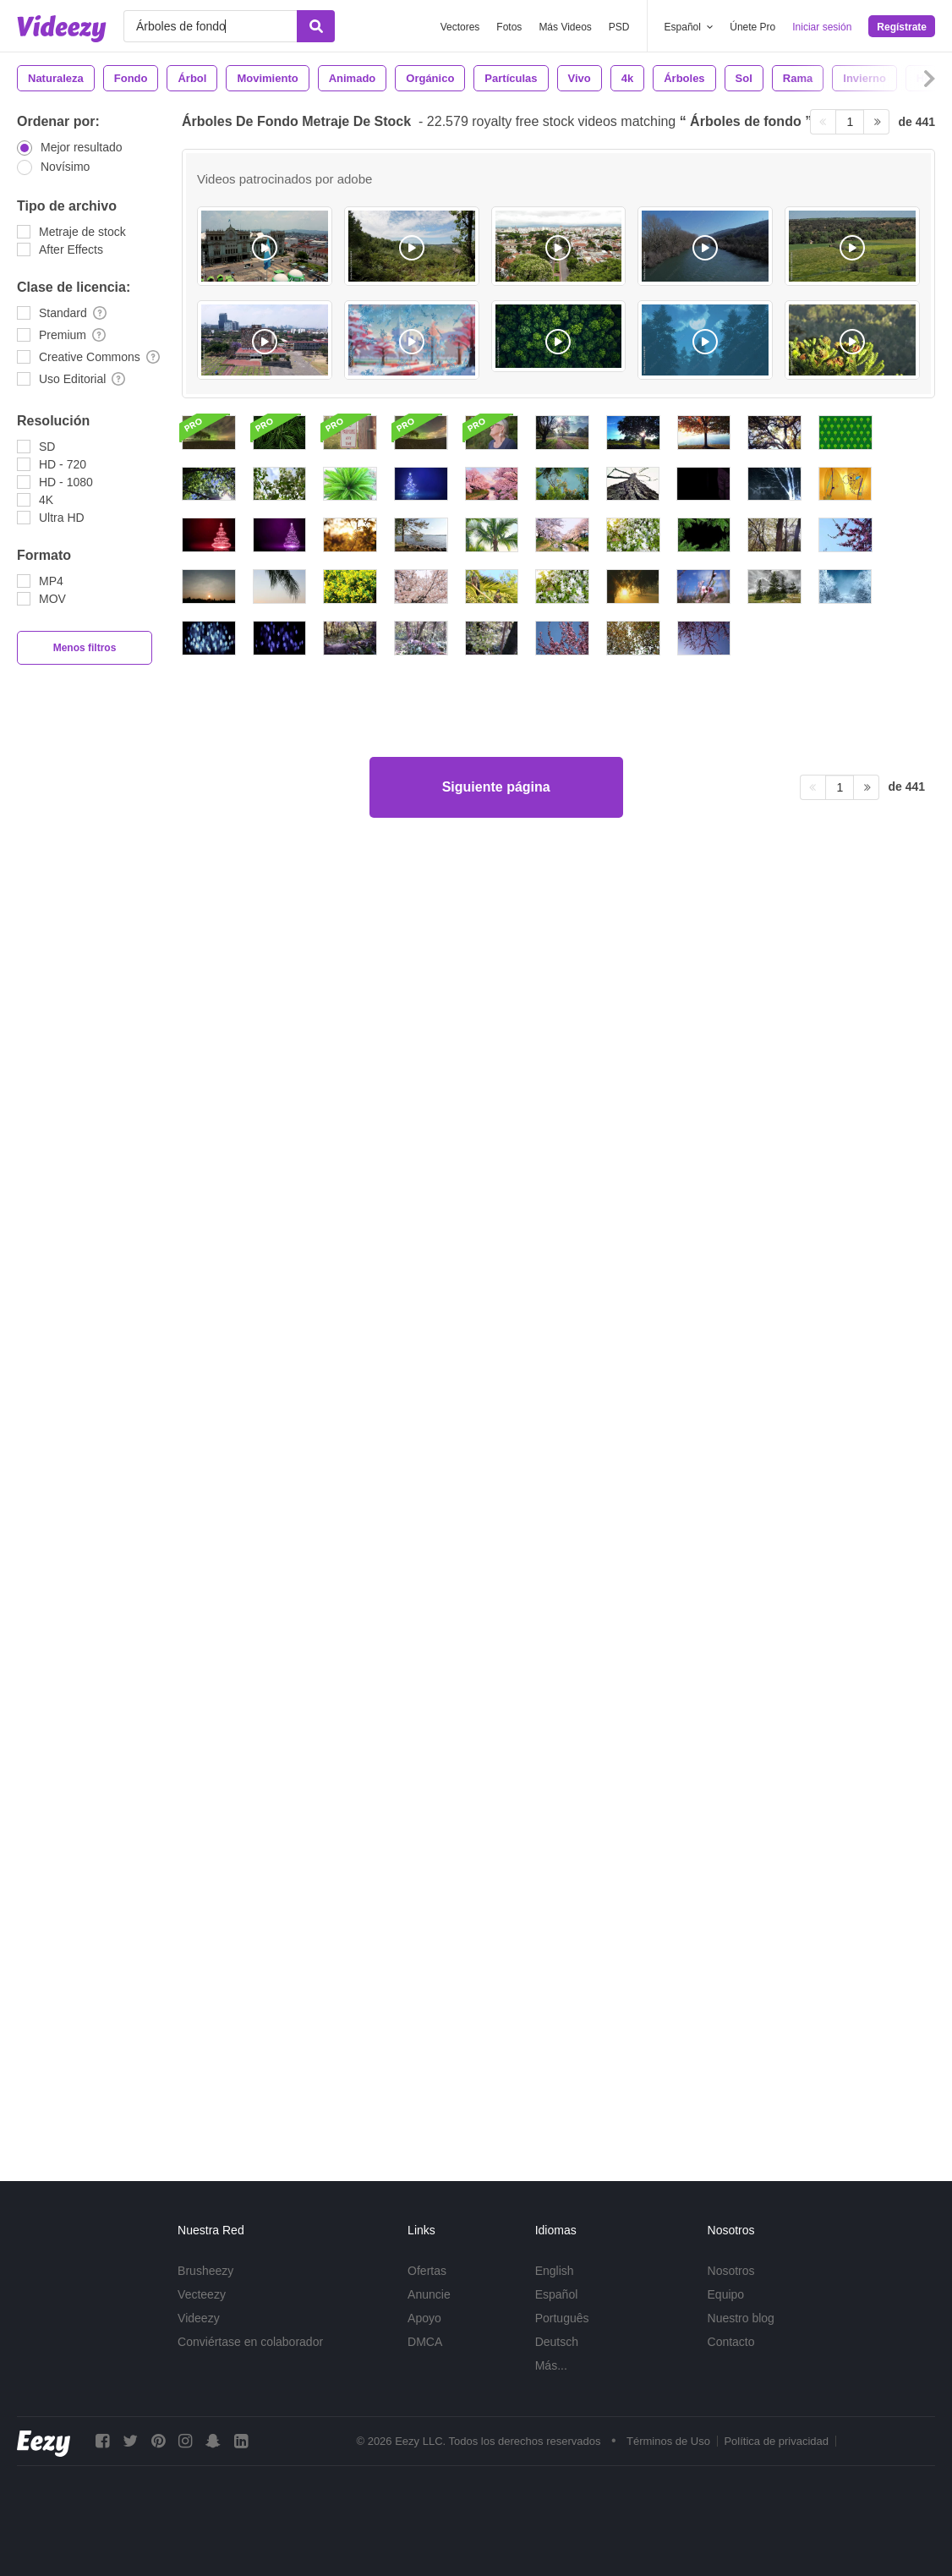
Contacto (731, 2342)
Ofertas (427, 2270)
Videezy (199, 2318)
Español (556, 2294)
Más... (551, 2365)
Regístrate (902, 27)
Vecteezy (202, 2294)
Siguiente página (496, 2082)
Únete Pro (752, 27)
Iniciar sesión (821, 27)
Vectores (460, 27)
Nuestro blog (741, 2318)
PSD (619, 27)
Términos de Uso (668, 2441)
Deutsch (556, 2342)
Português (562, 2318)
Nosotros (731, 2270)
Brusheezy (205, 2270)
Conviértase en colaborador (250, 2342)
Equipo (726, 2294)
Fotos (509, 27)
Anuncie (429, 2294)
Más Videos (565, 27)
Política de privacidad (776, 2441)
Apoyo (424, 2318)
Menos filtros (85, 648)
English (554, 2270)
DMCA (425, 2342)
